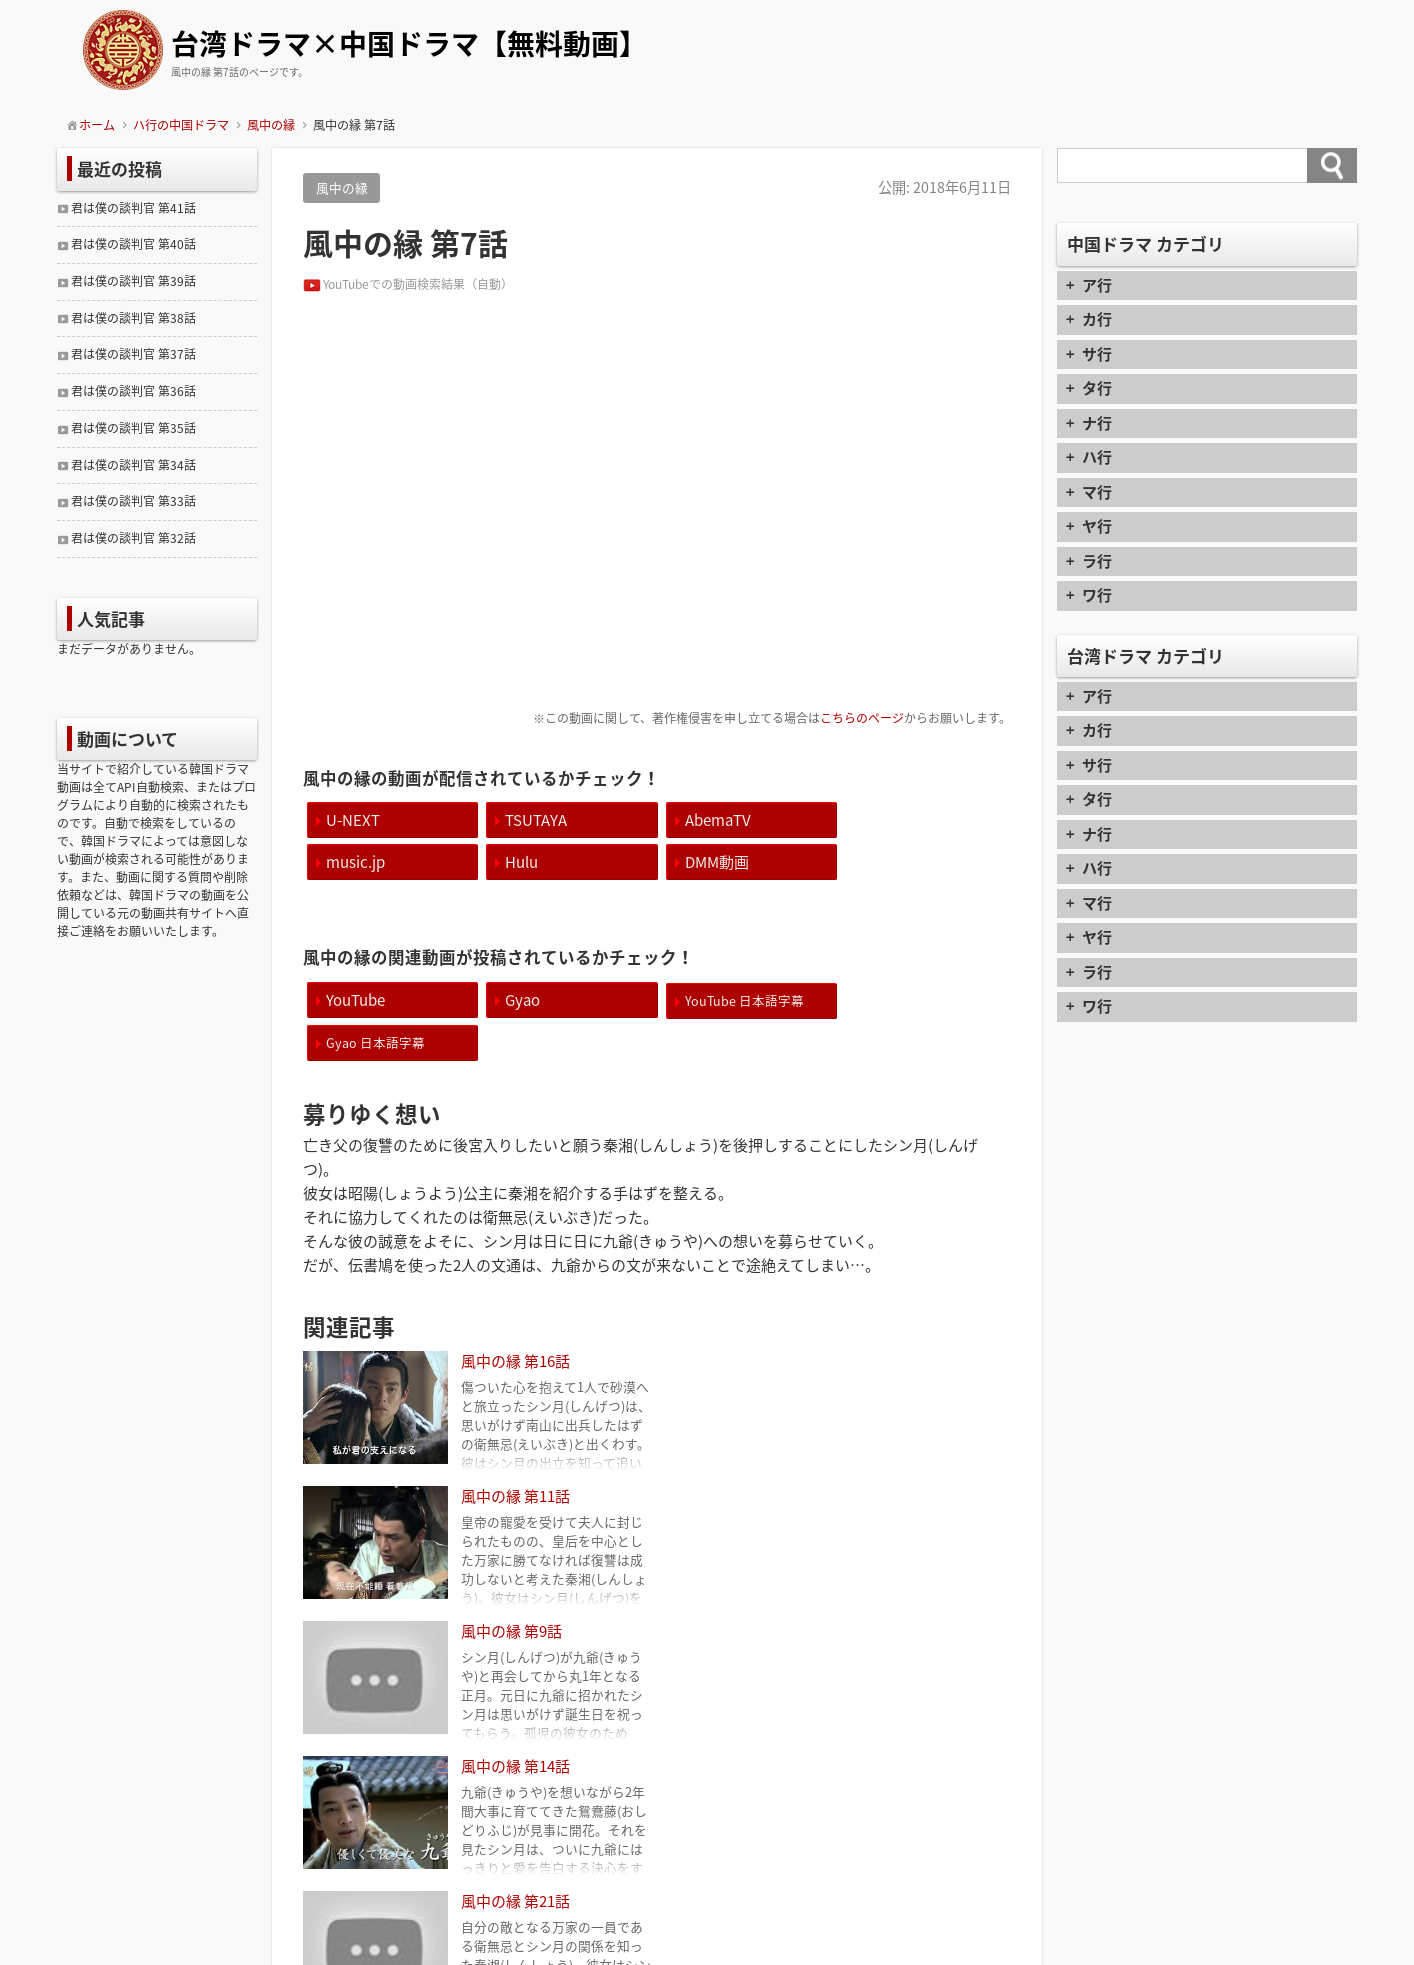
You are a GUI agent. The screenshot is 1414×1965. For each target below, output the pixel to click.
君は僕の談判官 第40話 (133, 244)
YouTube (355, 999)
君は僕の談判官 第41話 (133, 208)
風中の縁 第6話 (370, 1743)
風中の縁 (342, 187)
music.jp (886, 819)
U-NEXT (353, 819)
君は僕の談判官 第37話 (133, 354)
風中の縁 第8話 (943, 1743)
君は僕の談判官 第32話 (133, 538)
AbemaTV (713, 819)
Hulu (342, 861)
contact (707, 1874)
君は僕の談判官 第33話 (133, 501)
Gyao (520, 999)
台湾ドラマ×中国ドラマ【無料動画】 (409, 45)
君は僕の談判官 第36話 (133, 391)
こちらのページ (862, 718)
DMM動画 (535, 861)
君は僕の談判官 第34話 (133, 465)
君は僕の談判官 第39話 (133, 281)
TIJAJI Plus (736, 1948)
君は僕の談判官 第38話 (133, 318)
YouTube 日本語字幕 (739, 999)
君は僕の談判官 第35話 (133, 428)
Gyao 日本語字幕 (906, 999)
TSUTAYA (534, 819)
